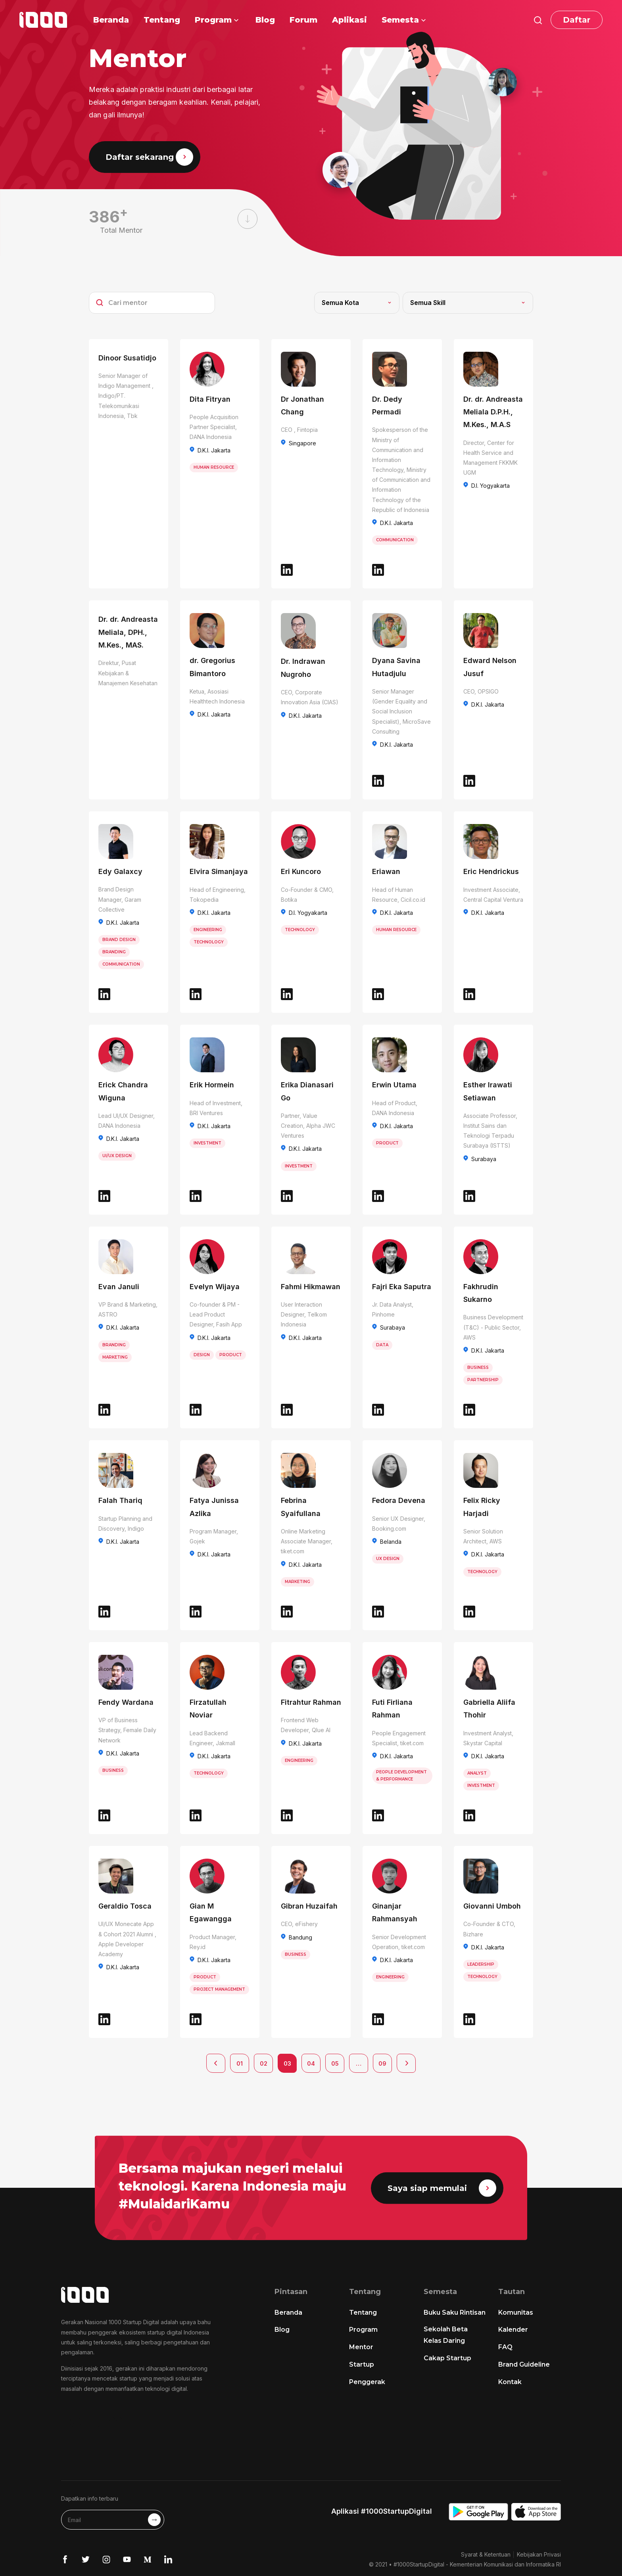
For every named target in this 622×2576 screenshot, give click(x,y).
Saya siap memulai (442, 2187)
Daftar (576, 20)
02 (263, 2063)
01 (239, 2063)
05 (335, 2063)
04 (311, 2063)
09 (382, 2063)
